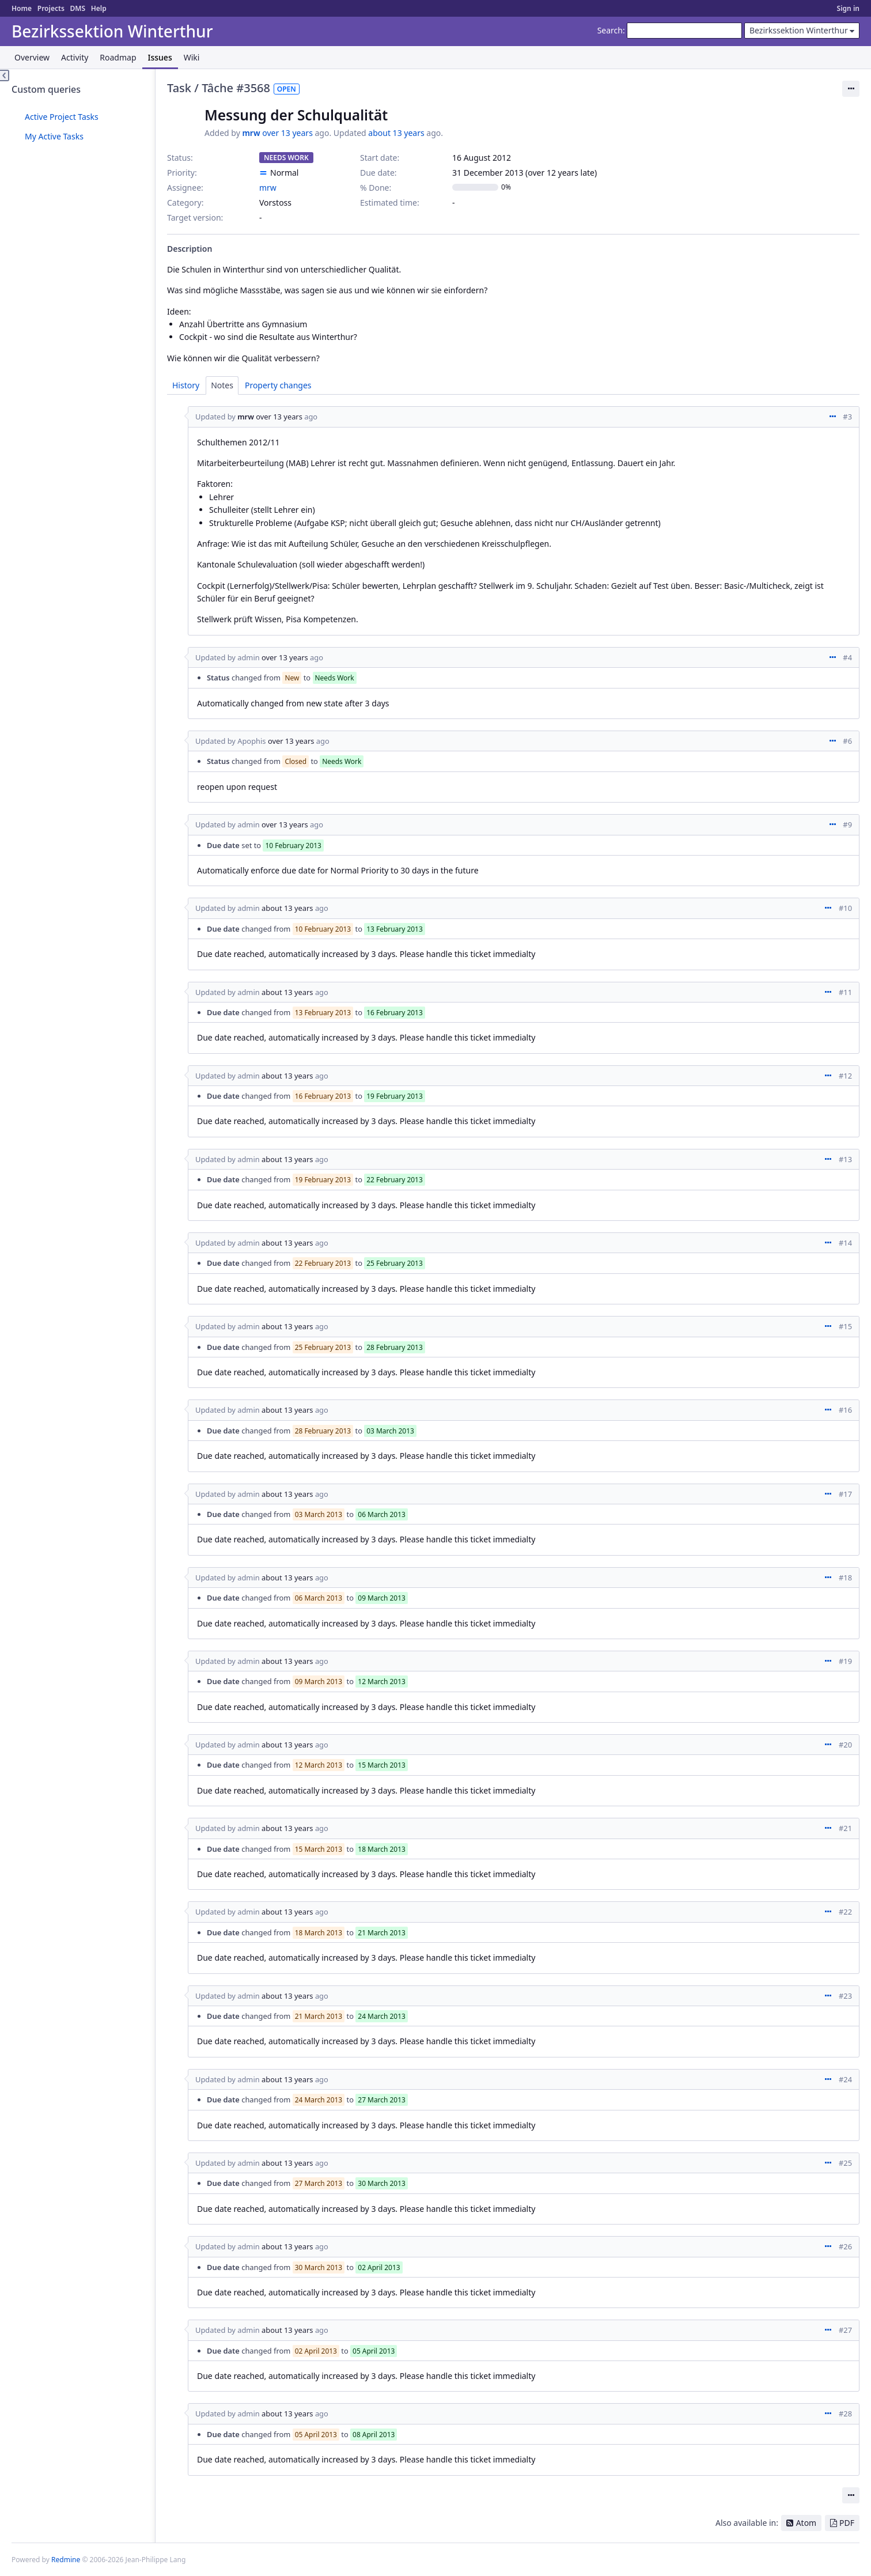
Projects (51, 8)
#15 (845, 1326)
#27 (845, 2330)
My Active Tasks (54, 136)
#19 (845, 1661)
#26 (845, 2246)
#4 (847, 657)
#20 (845, 1744)
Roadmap (118, 57)
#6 (847, 741)
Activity (74, 57)
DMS (77, 8)
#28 (845, 2413)
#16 (845, 1410)
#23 (845, 1996)
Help (99, 8)
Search (610, 30)
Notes (222, 385)
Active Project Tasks (62, 116)
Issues (160, 57)
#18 (845, 1577)
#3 (847, 416)
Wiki (192, 57)
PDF (846, 2522)
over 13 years (287, 132)
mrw (251, 132)
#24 (845, 2079)
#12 (845, 1076)
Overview (32, 57)
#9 (847, 824)
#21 (845, 1828)
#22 (845, 1912)
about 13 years (396, 132)
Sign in (848, 8)
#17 (845, 1494)
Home (22, 8)
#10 (845, 908)
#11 (845, 992)
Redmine (65, 2559)
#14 (845, 1243)
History (185, 385)
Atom (806, 2522)
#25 (845, 2163)
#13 (845, 1159)
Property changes (278, 385)
